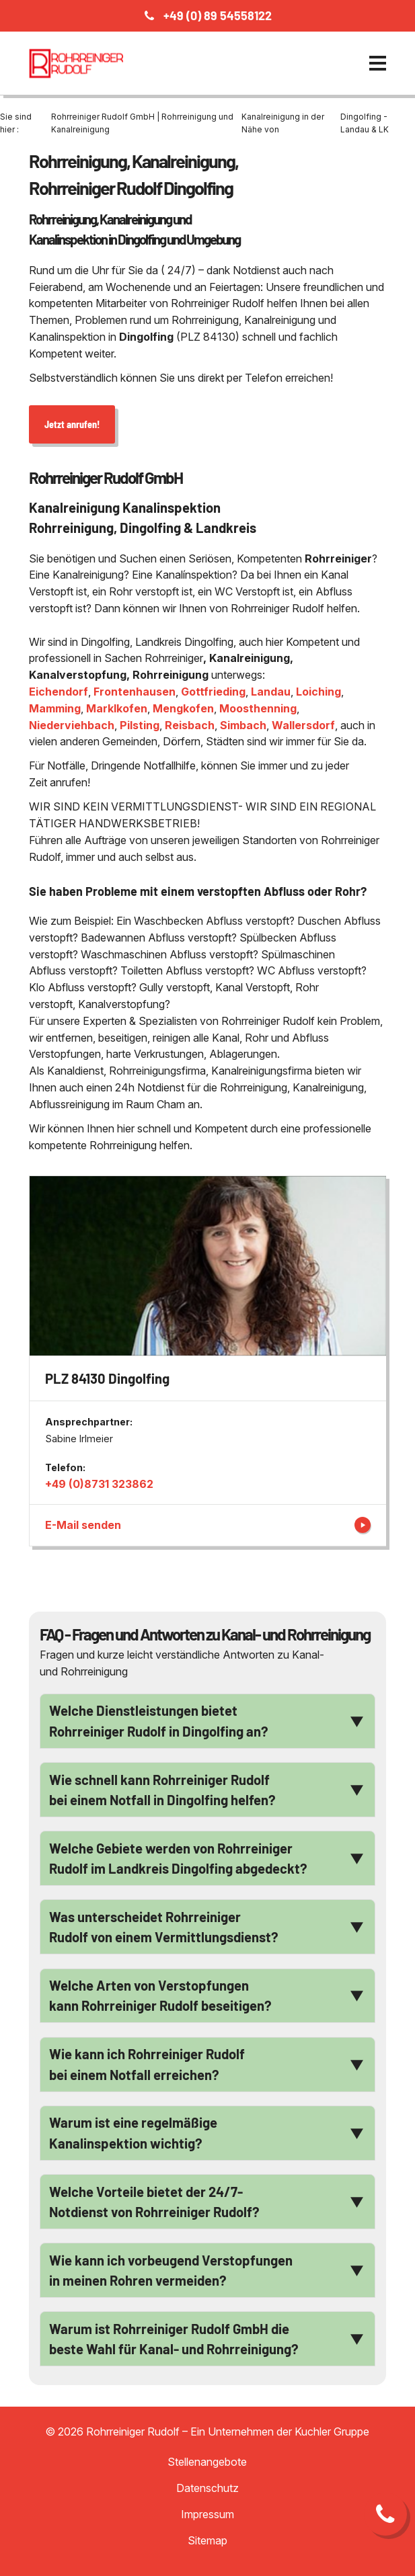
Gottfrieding (213, 691)
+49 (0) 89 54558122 (217, 15)
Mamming (55, 708)
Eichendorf (58, 691)
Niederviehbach (71, 725)
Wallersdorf (303, 725)
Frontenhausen (134, 691)
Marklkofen (116, 708)
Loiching (318, 691)
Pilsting (139, 725)
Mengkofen (183, 708)
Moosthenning (258, 708)
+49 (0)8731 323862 (99, 1484)
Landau (271, 691)
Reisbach (190, 725)
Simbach (243, 725)
